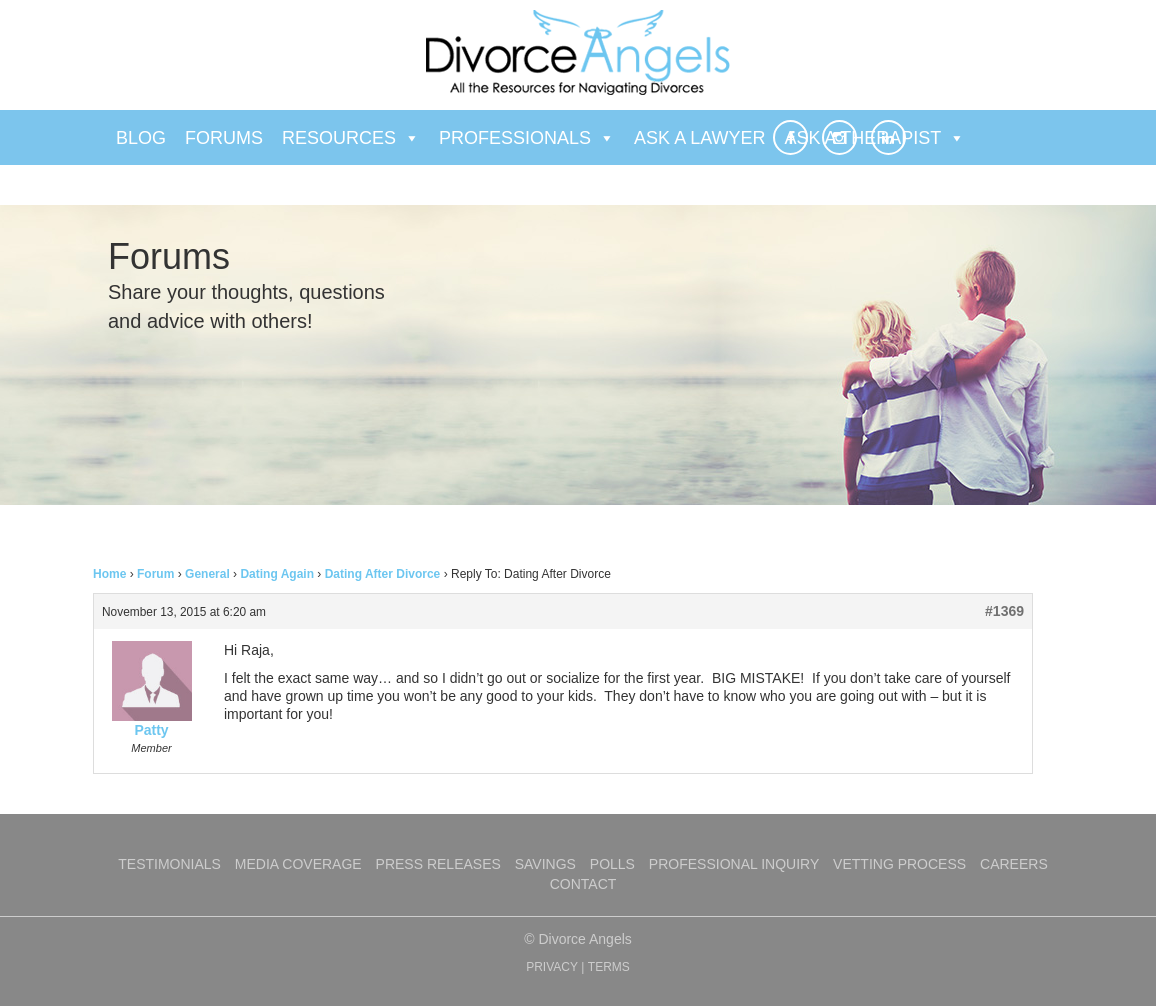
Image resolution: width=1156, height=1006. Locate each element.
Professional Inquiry (734, 864)
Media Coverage (298, 864)
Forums (224, 138)
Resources (351, 138)
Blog (141, 138)
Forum (155, 574)
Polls (612, 864)
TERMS (609, 967)
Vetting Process (899, 864)
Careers (1014, 864)
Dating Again (277, 574)
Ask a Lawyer (699, 138)
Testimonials (169, 864)
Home (109, 574)
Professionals (527, 138)
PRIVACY (552, 967)
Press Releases (438, 864)
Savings (545, 864)
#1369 (1004, 611)
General (207, 574)
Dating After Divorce (383, 574)
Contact (583, 884)
